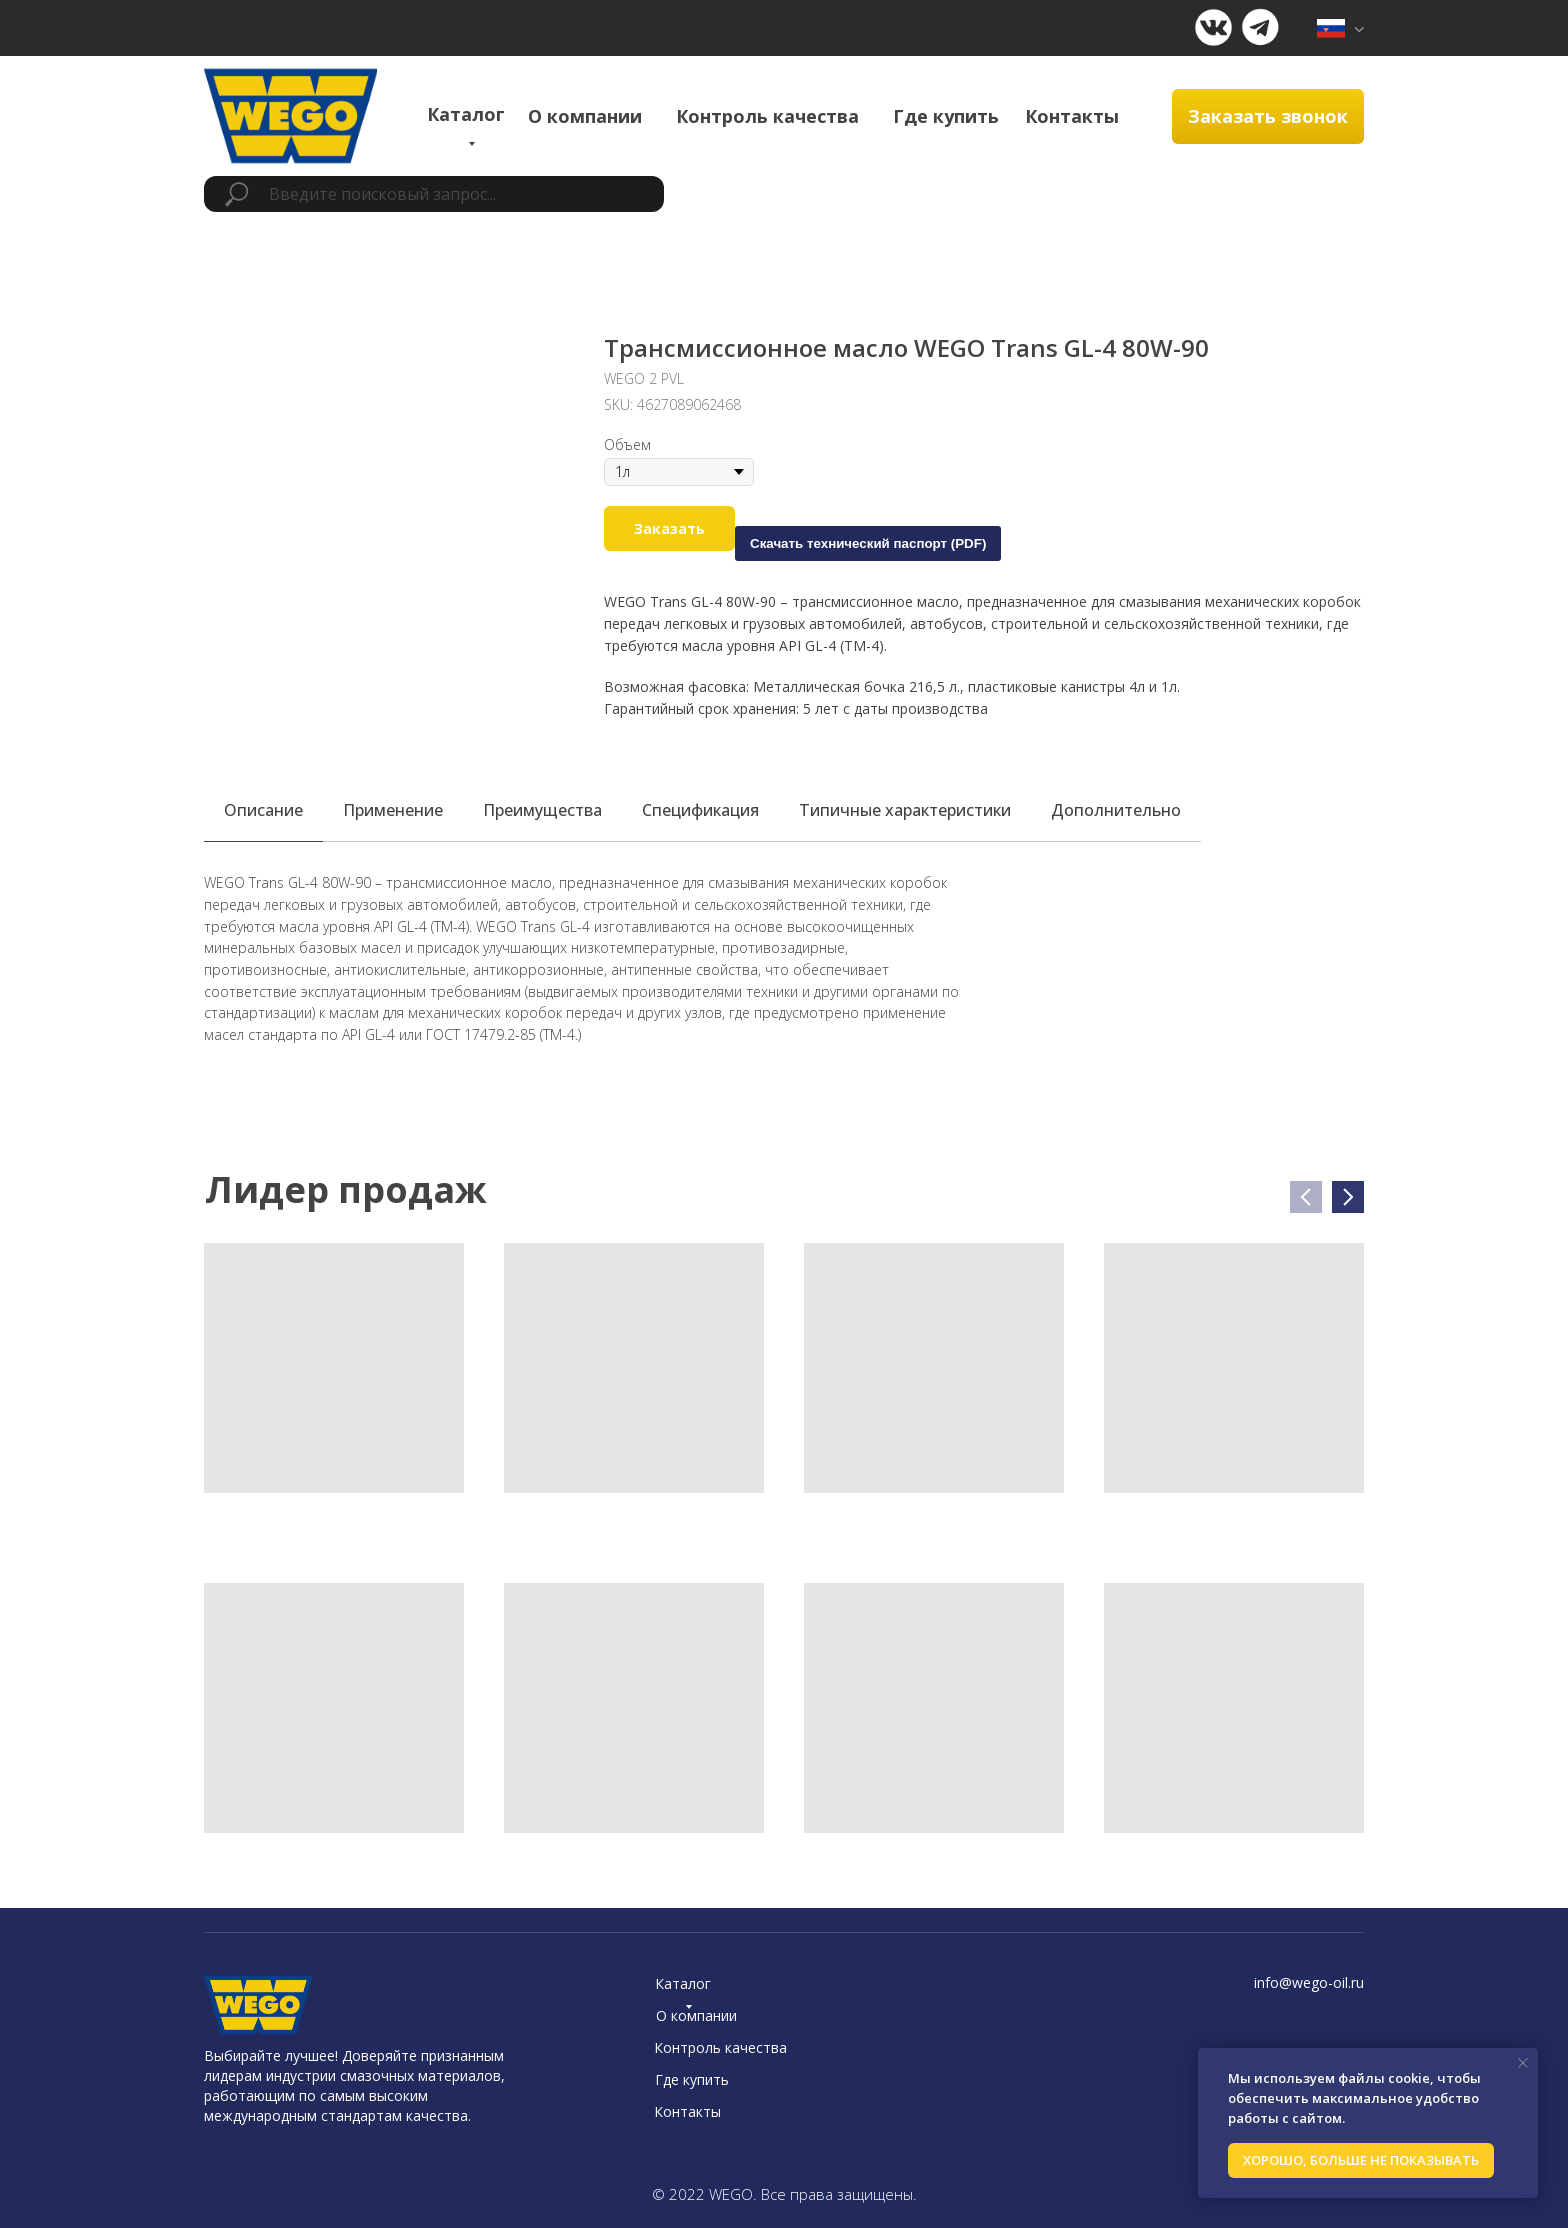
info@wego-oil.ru (1309, 1982)
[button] (1268, 116)
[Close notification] (1523, 2063)
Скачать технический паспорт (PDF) (868, 543)
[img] (1340, 28)
